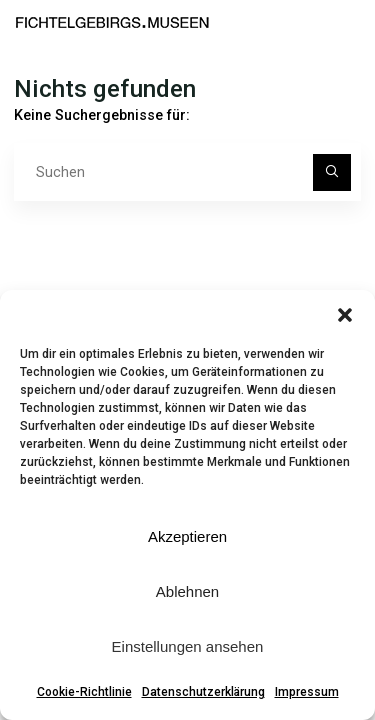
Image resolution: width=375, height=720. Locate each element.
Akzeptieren (187, 536)
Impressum (307, 692)
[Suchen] (331, 172)
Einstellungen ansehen (188, 646)
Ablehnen (187, 591)
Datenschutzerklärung (203, 692)
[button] (345, 315)
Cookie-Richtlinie (84, 692)
